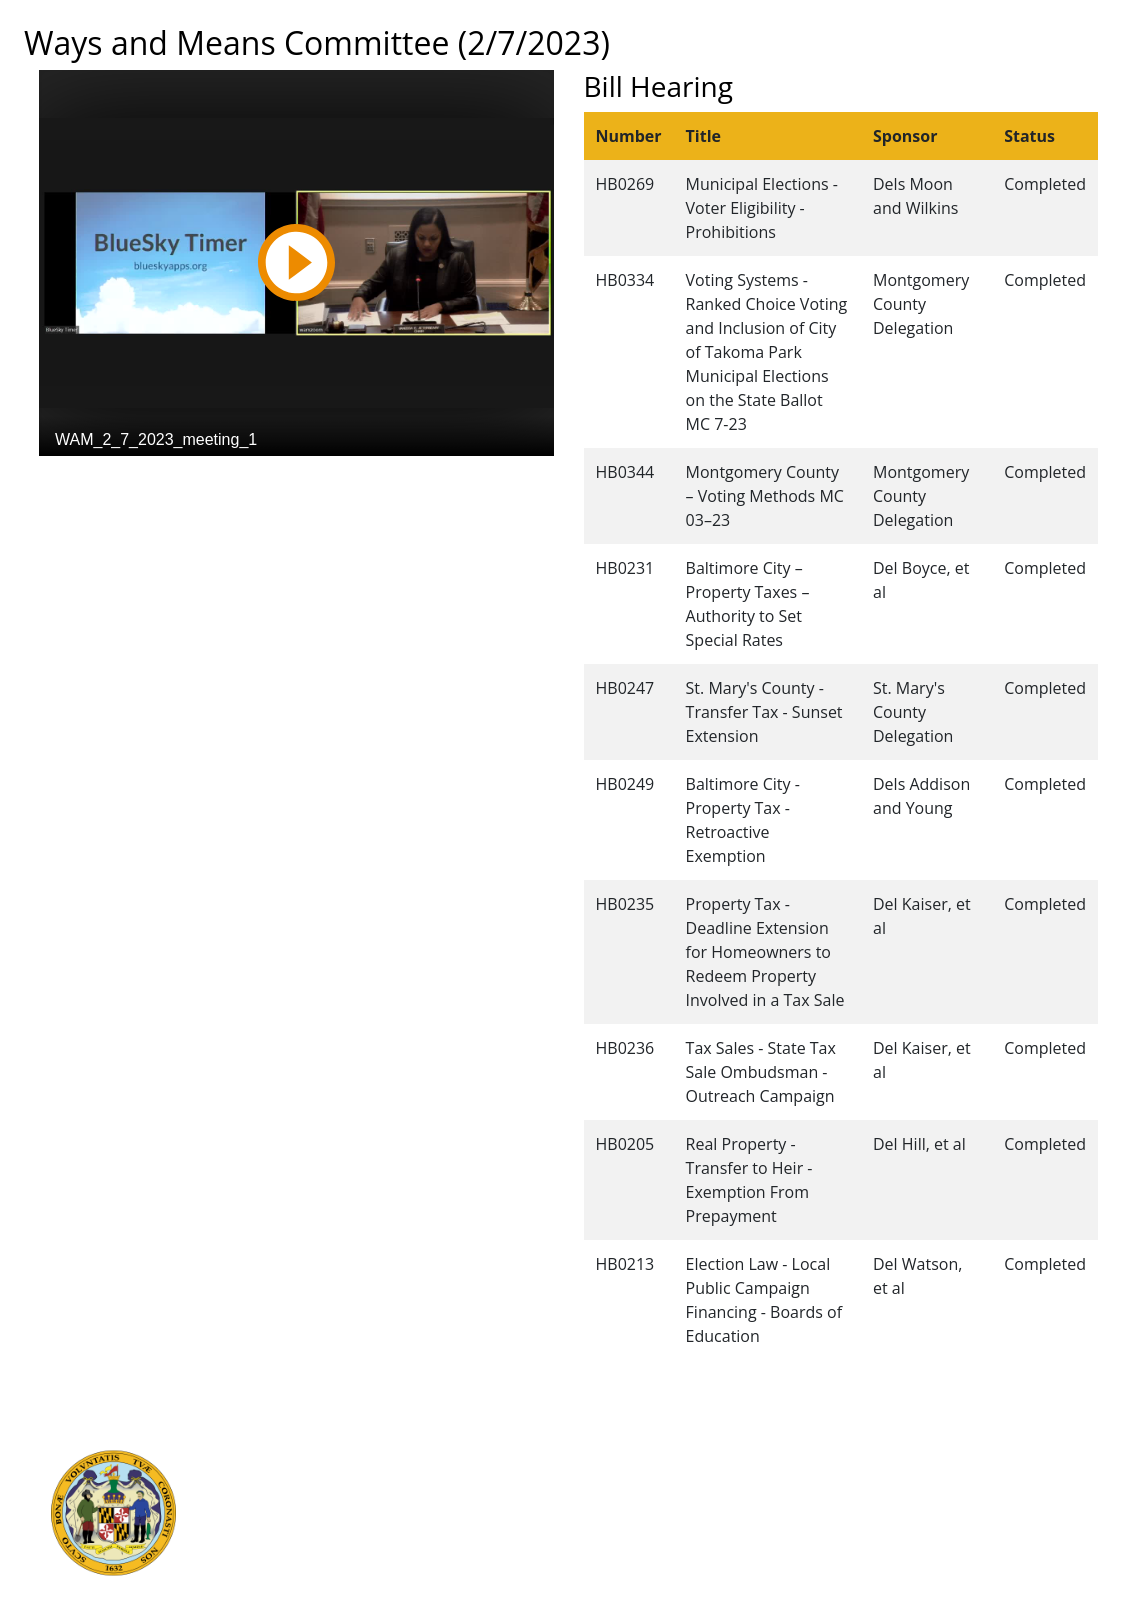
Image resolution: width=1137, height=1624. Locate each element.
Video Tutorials (615, 1589)
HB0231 (625, 568)
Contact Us (601, 1479)
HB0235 (625, 904)
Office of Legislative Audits (350, 1545)
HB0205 (625, 1144)
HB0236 (625, 1048)
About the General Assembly (661, 1523)
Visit (578, 1501)
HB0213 (625, 1264)
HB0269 (625, 184)
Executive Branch (319, 1457)
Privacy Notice (612, 1567)
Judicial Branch (311, 1479)
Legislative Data (994, 1457)
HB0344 (625, 472)
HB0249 (625, 784)
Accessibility (605, 1545)
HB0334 (625, 280)
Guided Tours (610, 1457)
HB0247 (625, 688)
